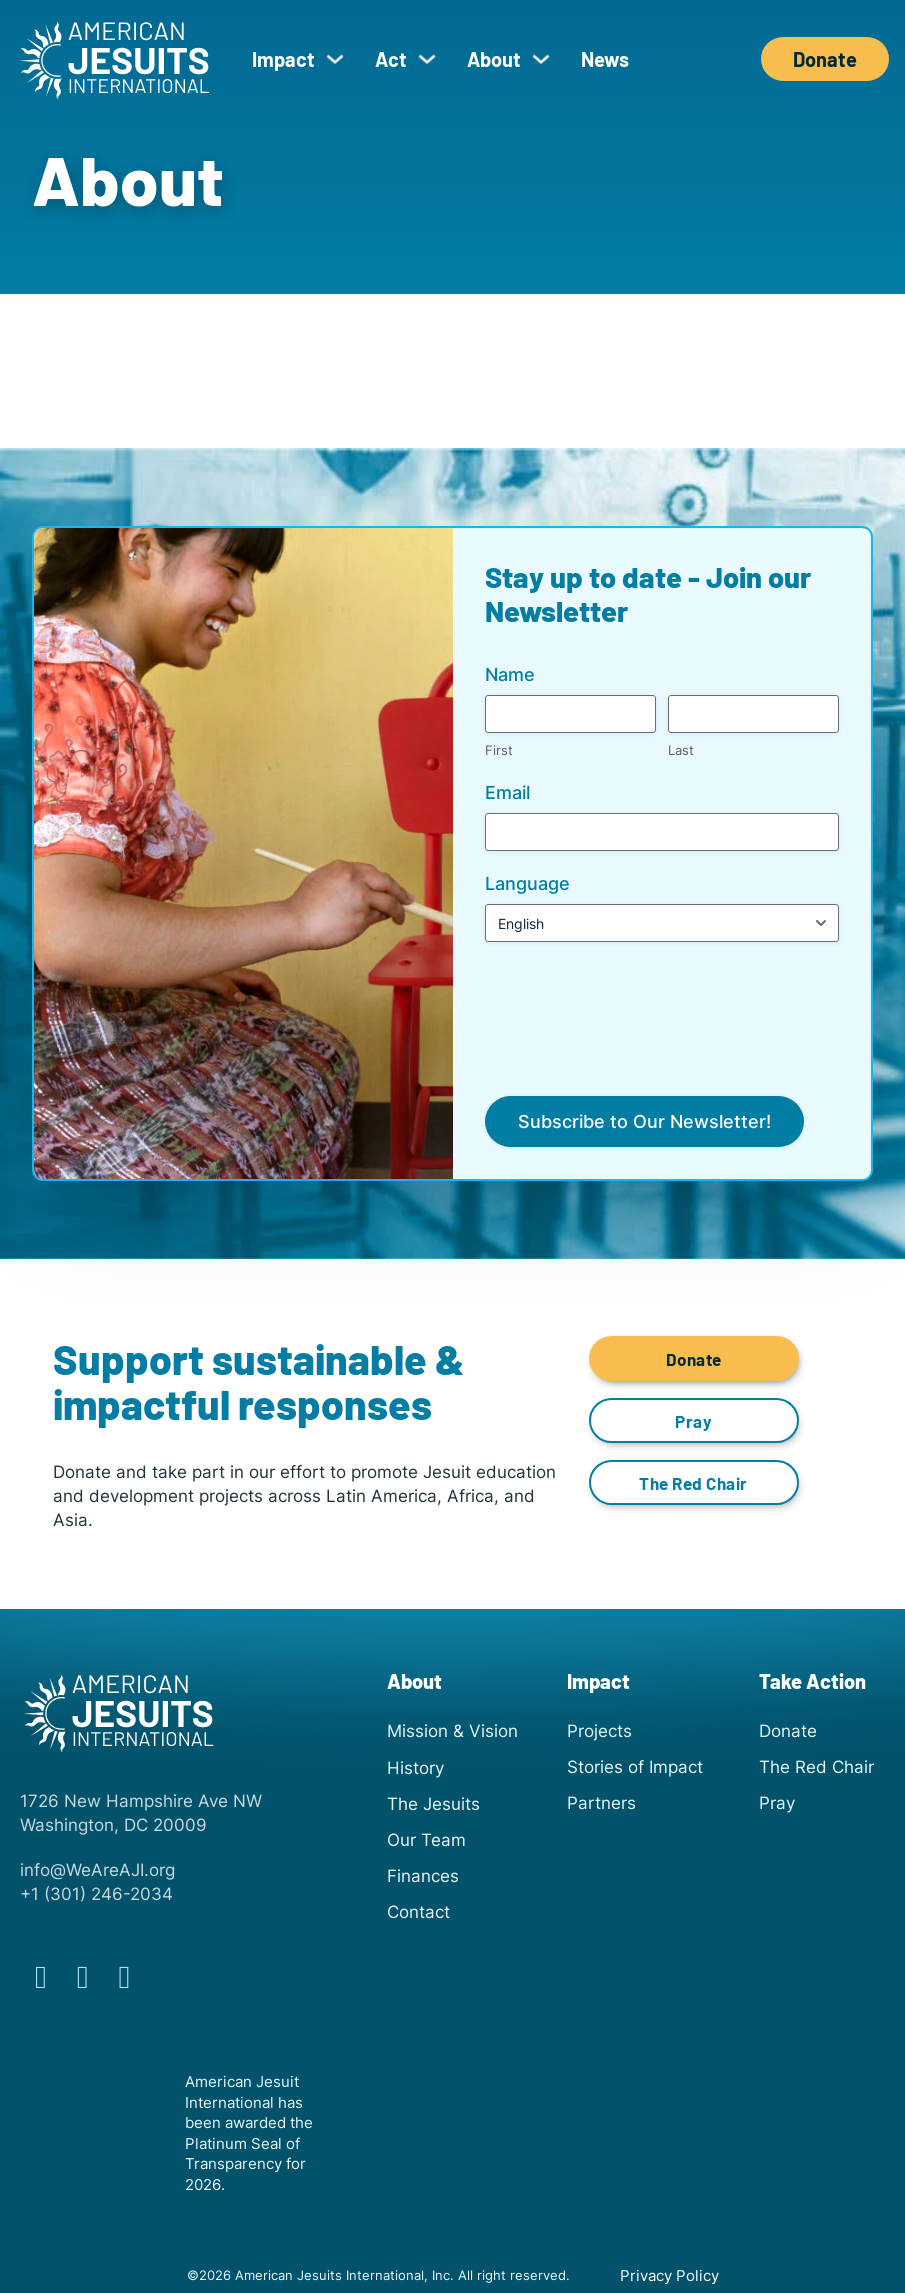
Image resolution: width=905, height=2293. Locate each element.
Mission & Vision (452, 1730)
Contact (418, 1911)
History (415, 1767)
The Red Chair (693, 1483)
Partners (601, 1802)
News (605, 59)
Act (391, 59)
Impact (283, 59)
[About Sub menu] (541, 59)
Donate (825, 59)
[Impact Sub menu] (335, 59)
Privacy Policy (669, 2276)
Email (507, 792)
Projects (599, 1730)
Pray (693, 1421)
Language (527, 883)
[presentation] (637, 1001)
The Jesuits (433, 1803)
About (494, 59)
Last (681, 750)
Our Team (426, 1839)
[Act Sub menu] (427, 59)
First (499, 750)
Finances (423, 1875)
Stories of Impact (635, 1766)
